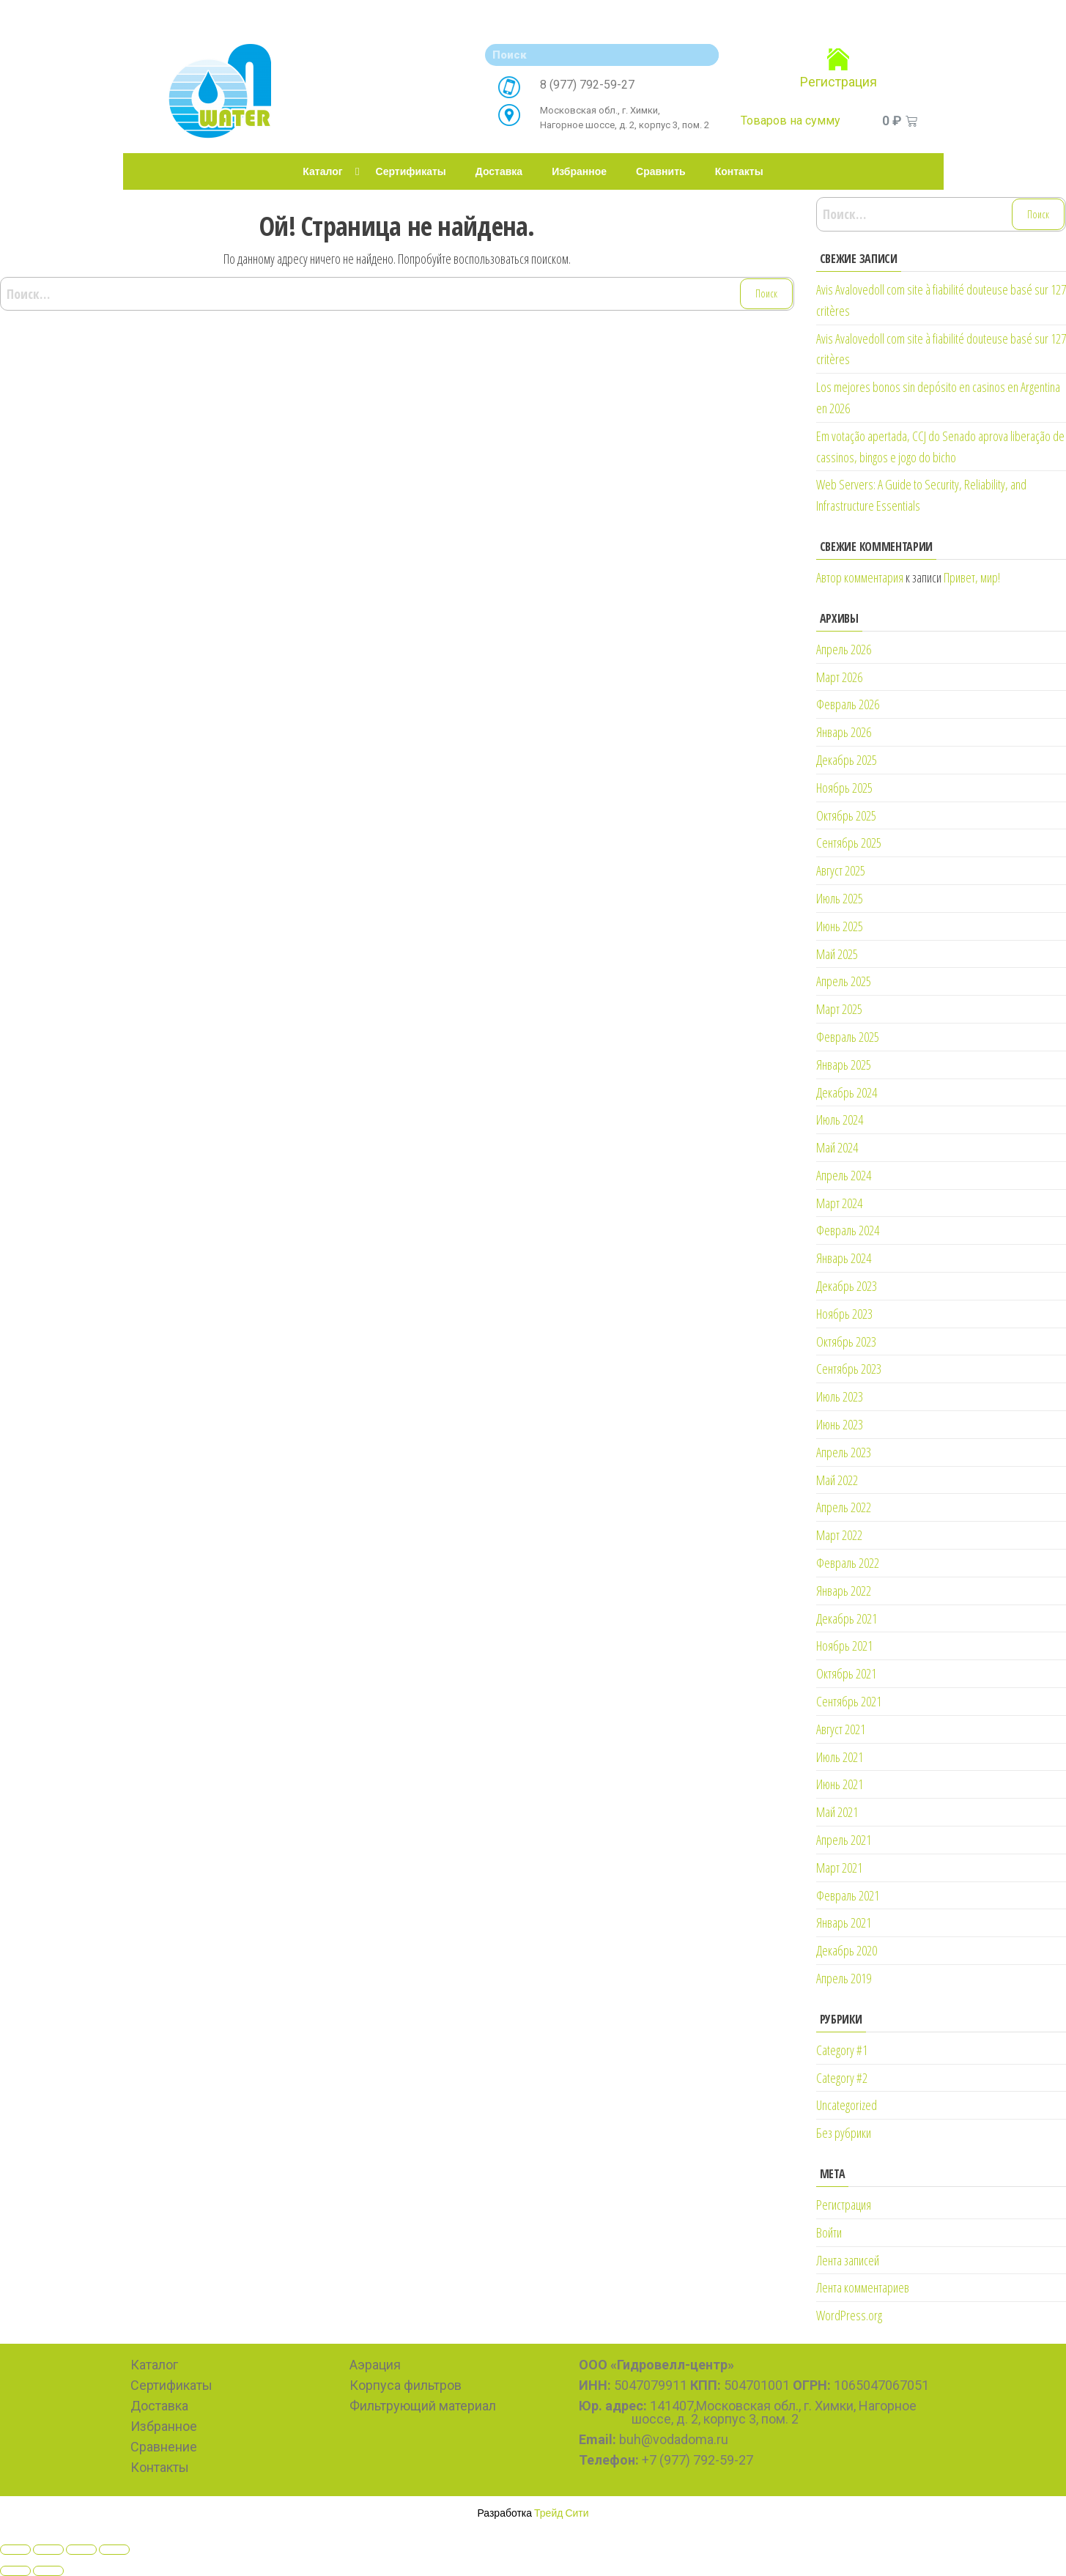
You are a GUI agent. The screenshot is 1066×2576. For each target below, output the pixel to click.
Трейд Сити (561, 2512)
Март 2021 (839, 1867)
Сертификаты (411, 171)
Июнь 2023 (839, 1424)
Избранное (579, 171)
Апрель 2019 (843, 1978)
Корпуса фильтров (405, 2385)
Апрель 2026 (843, 649)
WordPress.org (849, 2315)
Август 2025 (840, 870)
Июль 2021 (839, 1757)
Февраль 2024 (847, 1230)
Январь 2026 (843, 732)
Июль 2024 (839, 1119)
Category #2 (841, 2078)
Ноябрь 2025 (844, 787)
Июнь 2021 (839, 1784)
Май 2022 (837, 1480)
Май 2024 (837, 1147)
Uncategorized (846, 2105)
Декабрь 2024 (846, 1092)
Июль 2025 (839, 898)
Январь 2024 (843, 1258)
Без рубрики (843, 2133)
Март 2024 (839, 1203)
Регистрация (838, 81)
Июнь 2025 (839, 926)
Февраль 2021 (847, 1895)
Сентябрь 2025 (848, 842)
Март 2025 (839, 1009)
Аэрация (375, 2364)
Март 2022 (839, 1535)
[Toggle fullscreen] (81, 2549)
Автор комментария (859, 577)
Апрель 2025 (843, 981)
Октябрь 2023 (846, 1341)
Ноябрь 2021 (844, 1645)
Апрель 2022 (843, 1507)
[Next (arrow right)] (48, 2571)
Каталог (322, 171)
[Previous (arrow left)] (15, 2571)
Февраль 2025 (847, 1036)
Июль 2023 (839, 1396)
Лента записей (847, 2260)
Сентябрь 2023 (848, 1368)
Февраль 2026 (847, 704)
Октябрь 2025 (846, 815)
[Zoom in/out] (114, 2549)
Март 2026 (839, 677)
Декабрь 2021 (846, 1618)
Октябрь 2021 (846, 1673)
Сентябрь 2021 (848, 1701)
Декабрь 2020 (846, 1950)
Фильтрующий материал (422, 2405)
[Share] (48, 2549)
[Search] (704, 55)
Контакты (739, 171)
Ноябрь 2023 (844, 1313)
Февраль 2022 (847, 1563)
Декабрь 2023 (846, 1286)
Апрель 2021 (843, 1839)
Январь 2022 (843, 1590)
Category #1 (841, 2050)
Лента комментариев (862, 2287)
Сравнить (661, 171)
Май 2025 (837, 954)
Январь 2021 (843, 1922)
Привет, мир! (972, 577)
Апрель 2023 (843, 1452)
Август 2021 (840, 1729)
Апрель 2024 (843, 1175)
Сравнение (163, 2446)
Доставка (498, 171)
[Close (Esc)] (15, 2549)
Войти (829, 2232)
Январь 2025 (843, 1064)
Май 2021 (837, 1812)
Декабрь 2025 (846, 760)
